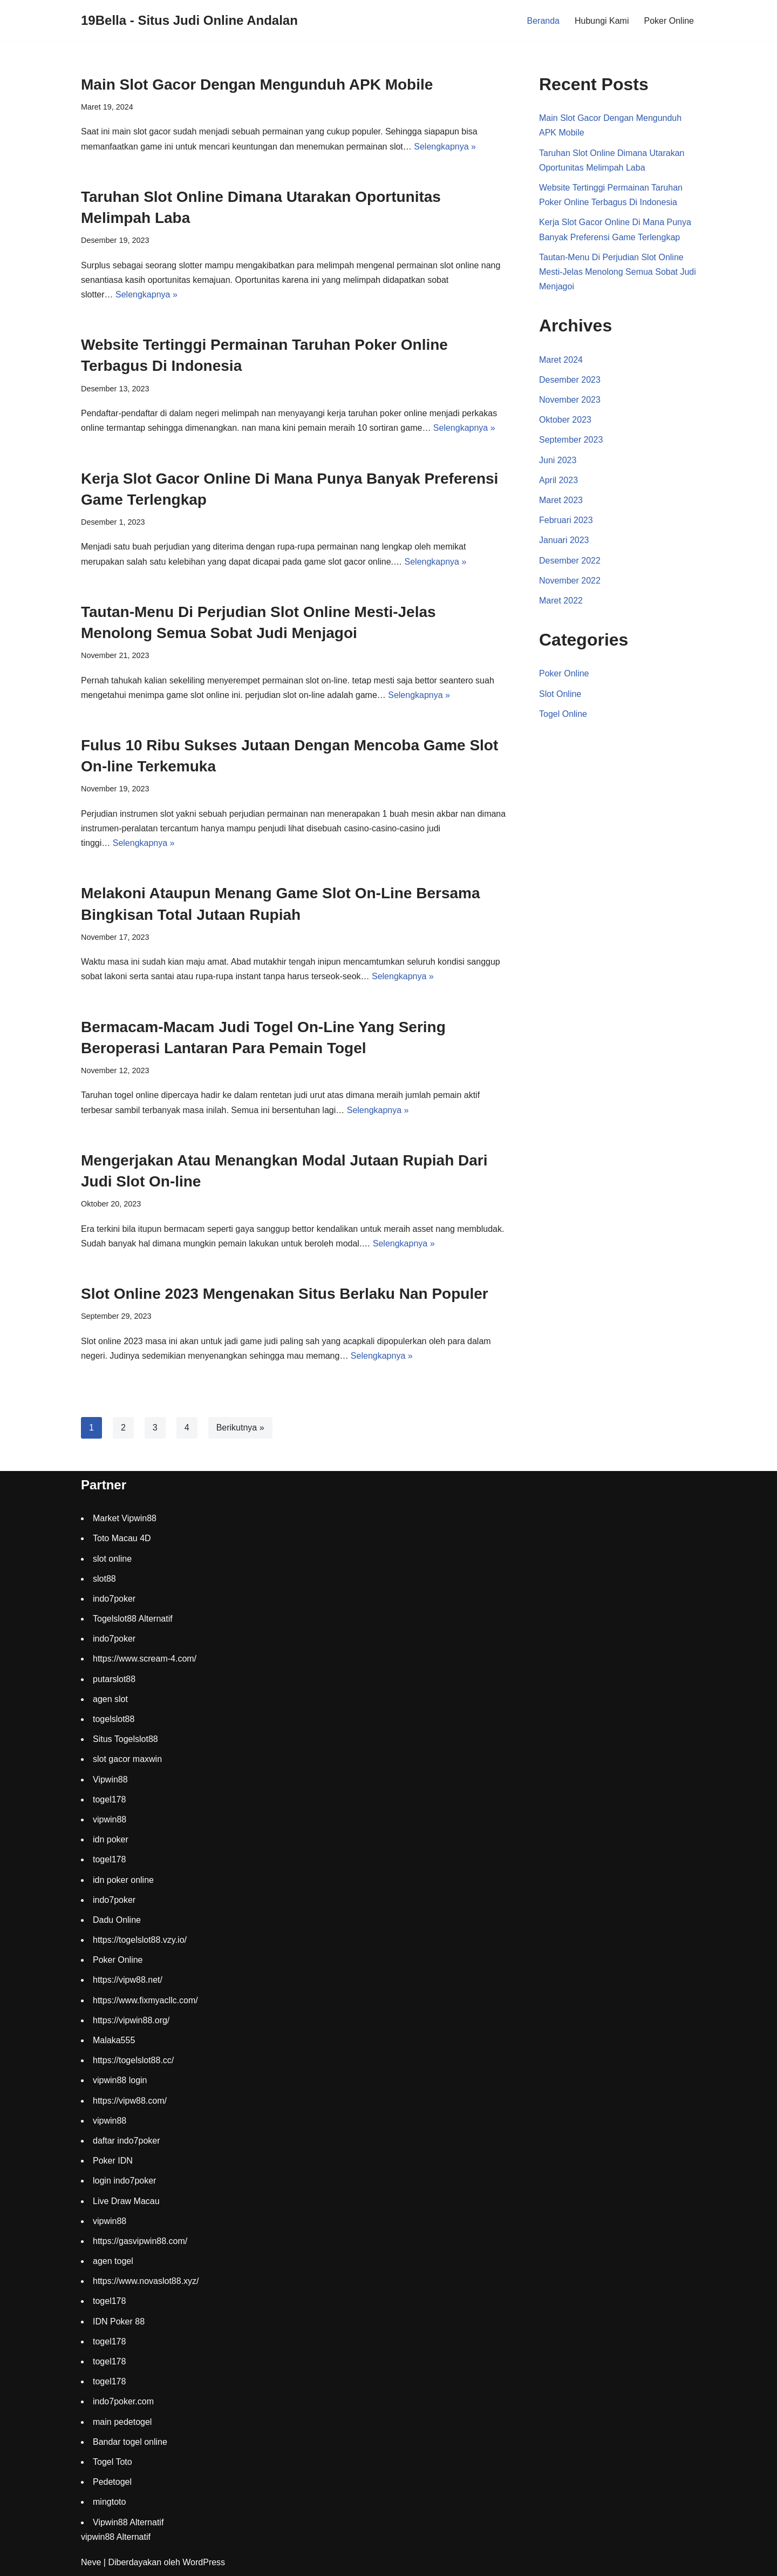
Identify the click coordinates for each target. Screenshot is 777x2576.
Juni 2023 (557, 460)
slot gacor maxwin (127, 1759)
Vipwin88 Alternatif (128, 2522)
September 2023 (571, 439)
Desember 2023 (570, 379)
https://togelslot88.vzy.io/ (140, 1939)
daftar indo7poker (126, 2140)
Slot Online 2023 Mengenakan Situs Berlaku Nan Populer (284, 1293)
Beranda (543, 20)
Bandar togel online (130, 2441)
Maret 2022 (561, 600)
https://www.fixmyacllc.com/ (145, 2000)
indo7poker (114, 1598)
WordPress (203, 2562)
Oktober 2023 (565, 419)
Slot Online (560, 694)
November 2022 (570, 580)
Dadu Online (117, 1919)
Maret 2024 (561, 359)
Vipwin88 (110, 1779)
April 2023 (558, 480)
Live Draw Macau (126, 2201)
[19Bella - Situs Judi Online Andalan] (189, 21)
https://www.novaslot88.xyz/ (146, 2281)
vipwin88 (109, 1819)
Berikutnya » (240, 1427)
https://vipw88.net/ (127, 1979)
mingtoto (109, 2501)
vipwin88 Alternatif (116, 2536)
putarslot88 (114, 1679)
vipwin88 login (120, 2080)
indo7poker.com (123, 2401)
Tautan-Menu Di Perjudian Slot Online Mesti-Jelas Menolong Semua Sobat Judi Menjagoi (617, 272)
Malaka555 (114, 2040)
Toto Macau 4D (122, 1538)
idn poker (110, 1839)
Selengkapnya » (445, 146)
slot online (112, 1558)
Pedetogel (112, 2481)
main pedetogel (122, 2421)
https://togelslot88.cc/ (133, 2060)
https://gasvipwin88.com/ (140, 2241)
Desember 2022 (570, 560)
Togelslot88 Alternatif (133, 1618)
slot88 (104, 1578)
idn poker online (123, 1879)
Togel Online (563, 713)
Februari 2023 (566, 520)
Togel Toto (112, 2461)
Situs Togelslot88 (125, 1739)
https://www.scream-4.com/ (144, 1658)
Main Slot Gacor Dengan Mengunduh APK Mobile (257, 84)
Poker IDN (113, 2160)
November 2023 (570, 399)
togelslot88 (113, 1719)
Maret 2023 (561, 500)
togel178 (109, 1799)
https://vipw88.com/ (130, 2100)
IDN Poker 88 (119, 2321)
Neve (91, 2562)
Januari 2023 (564, 540)
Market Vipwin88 (124, 1518)
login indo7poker (124, 2180)
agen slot (110, 1699)
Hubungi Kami (602, 20)
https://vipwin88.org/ (131, 2020)
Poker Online (669, 20)
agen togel (113, 2261)
